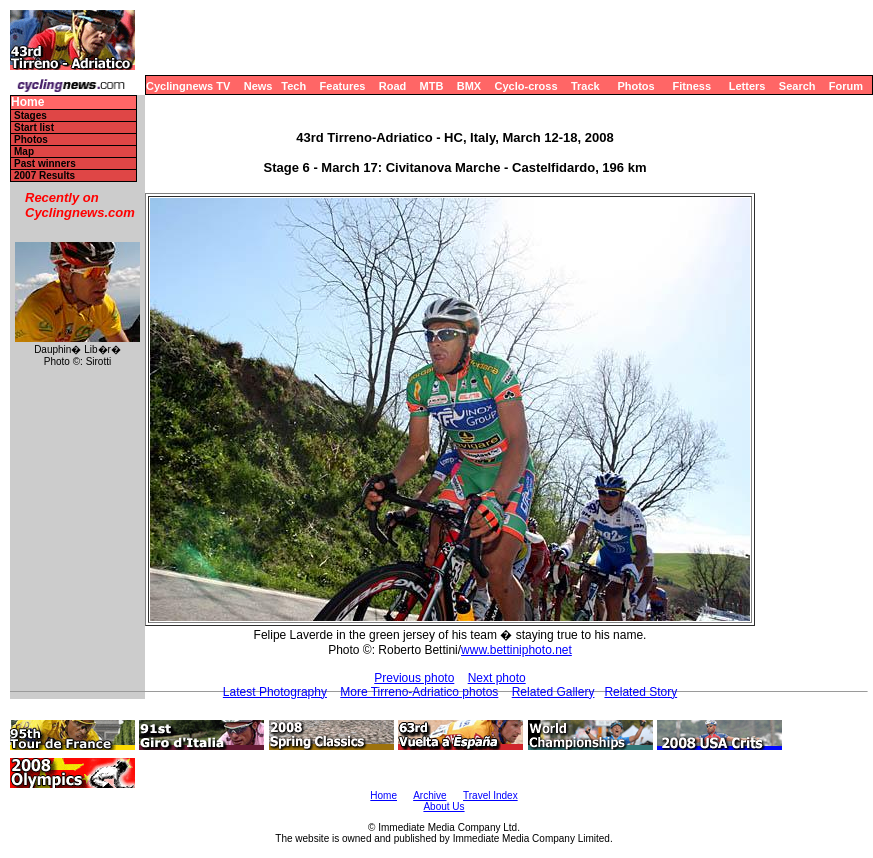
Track (585, 86)
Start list (34, 127)
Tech (293, 86)
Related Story (640, 692)
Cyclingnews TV (188, 86)
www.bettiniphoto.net (516, 650)
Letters (747, 86)
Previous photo (414, 678)
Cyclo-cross (526, 86)
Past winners (45, 163)
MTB (432, 86)
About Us (443, 806)
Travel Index (490, 795)
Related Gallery (553, 692)
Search (797, 86)
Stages (30, 115)
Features (343, 86)
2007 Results (44, 175)
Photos (635, 86)
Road (393, 86)
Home (27, 102)
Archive (429, 795)
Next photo (497, 678)
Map (24, 151)
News (258, 86)
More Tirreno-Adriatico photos (419, 692)
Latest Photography (275, 692)
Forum (846, 86)
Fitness (691, 86)
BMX (469, 86)
